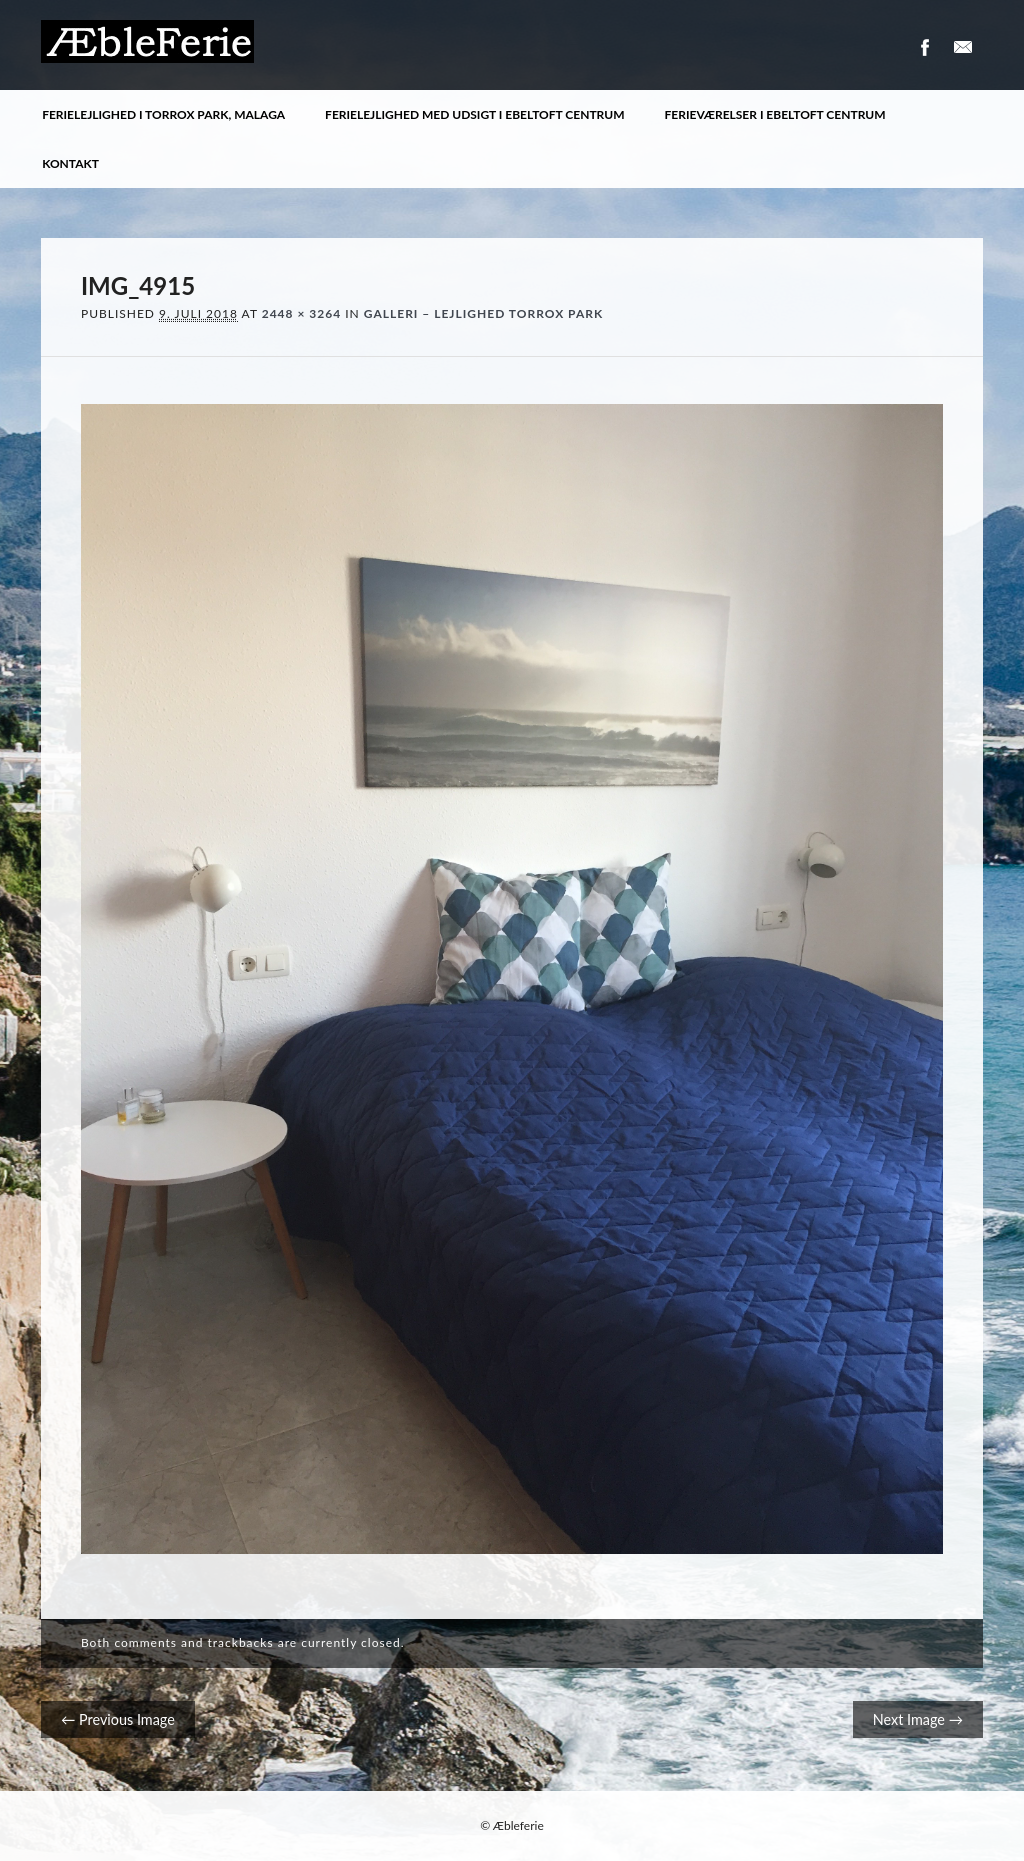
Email (963, 47)
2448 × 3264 (301, 313)
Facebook (924, 47)
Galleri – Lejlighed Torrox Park (483, 313)
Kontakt (70, 163)
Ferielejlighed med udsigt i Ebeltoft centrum (474, 114)
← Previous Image (118, 1719)
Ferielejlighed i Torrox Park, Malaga (163, 114)
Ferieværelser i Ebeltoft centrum (775, 114)
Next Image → (918, 1719)
